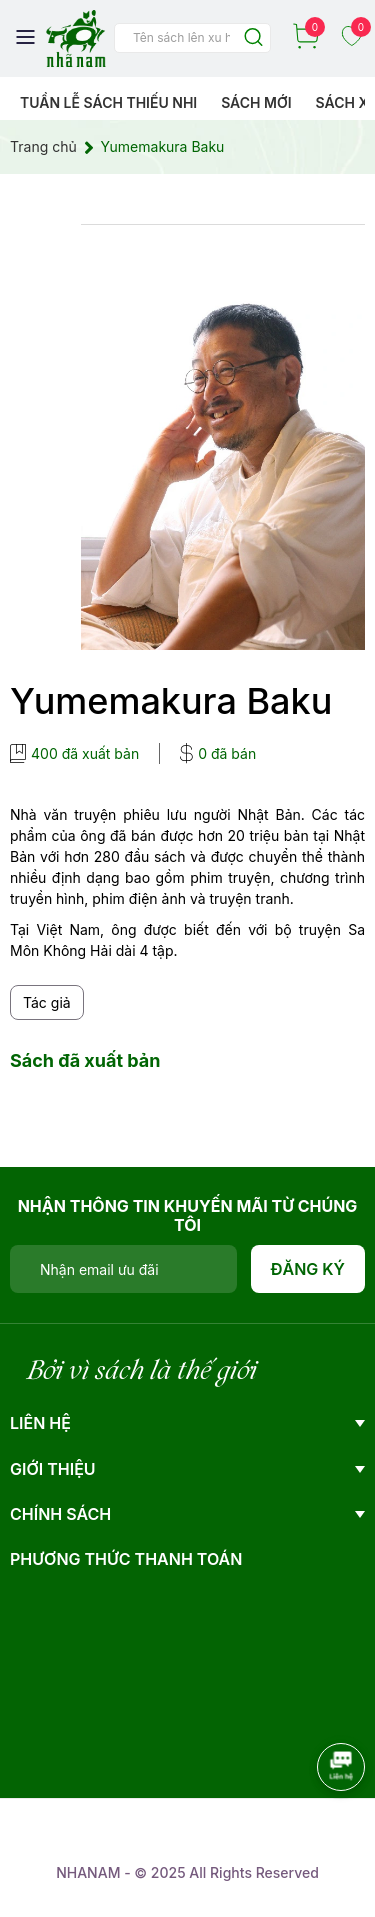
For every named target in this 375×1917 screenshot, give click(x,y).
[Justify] (253, 38)
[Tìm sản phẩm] (192, 38)
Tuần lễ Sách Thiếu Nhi (108, 102)
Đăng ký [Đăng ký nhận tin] (308, 1269)
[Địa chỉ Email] (123, 1269)
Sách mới (256, 102)
